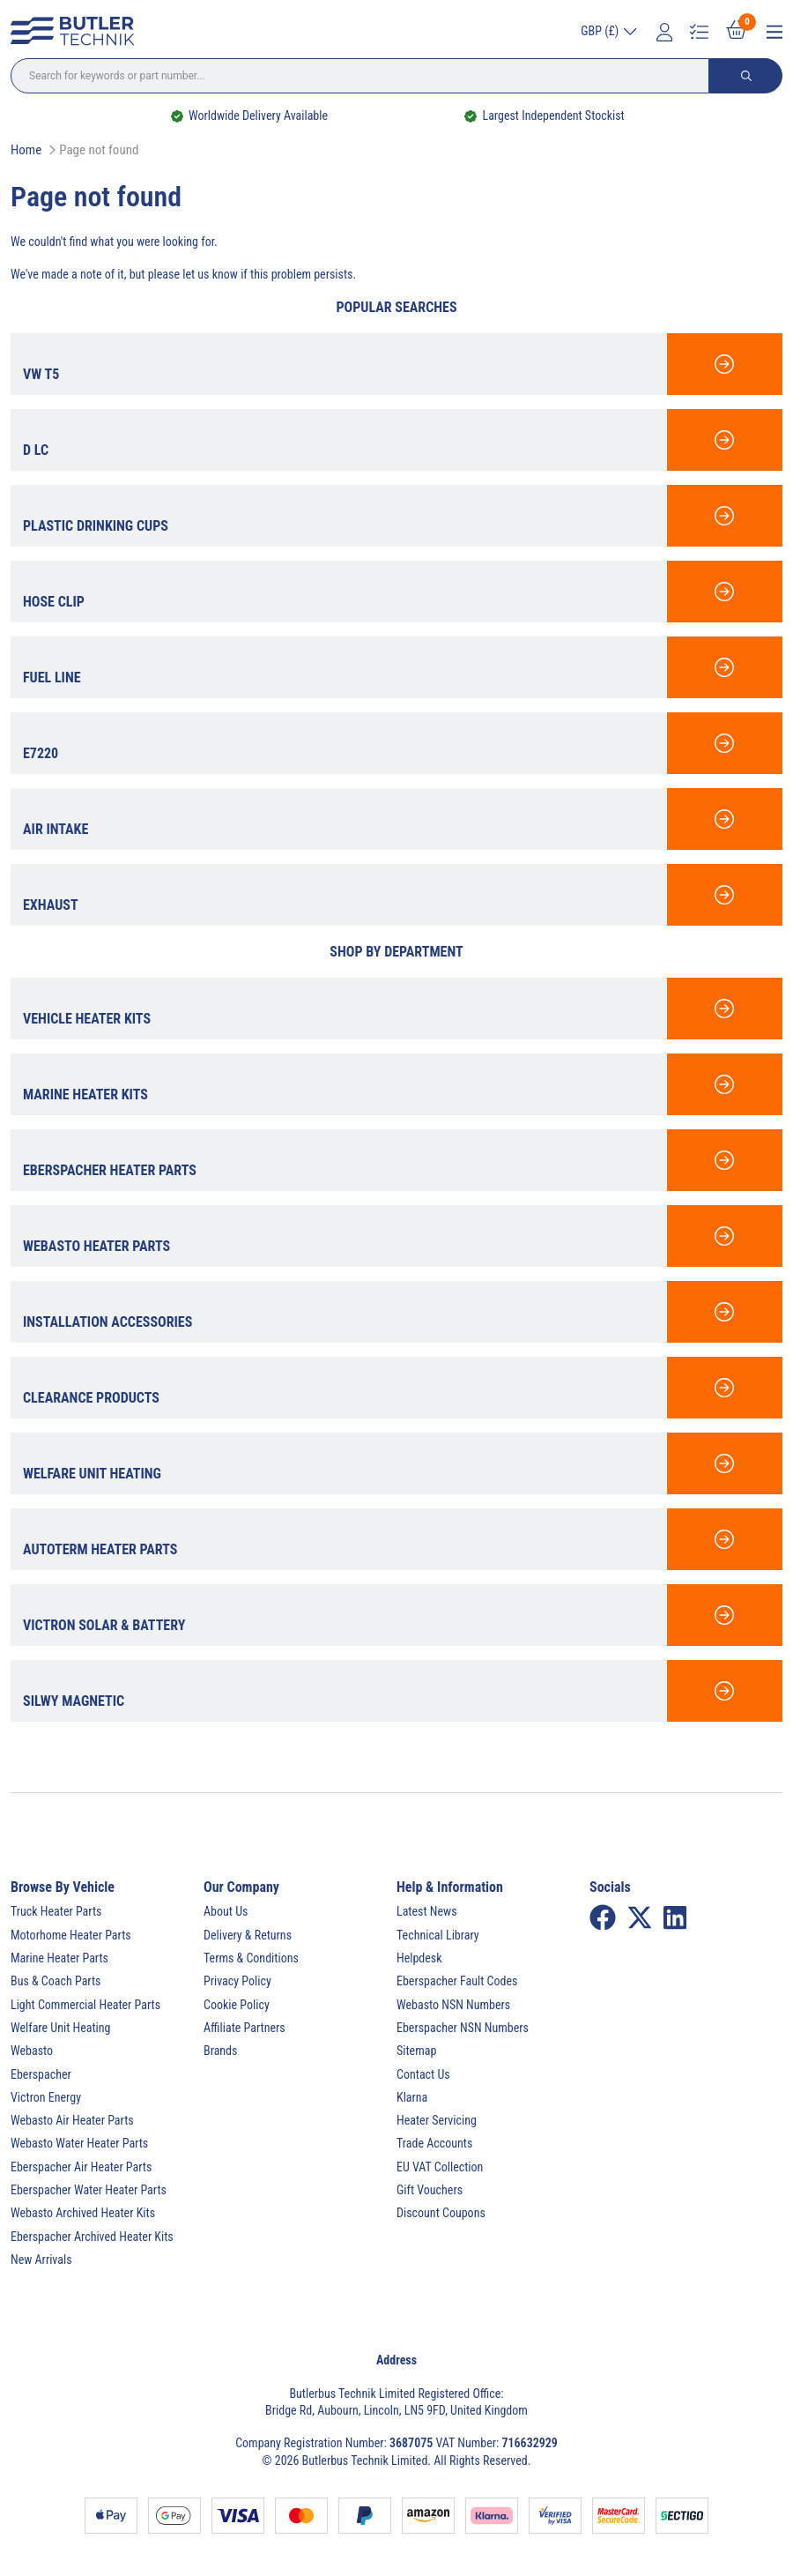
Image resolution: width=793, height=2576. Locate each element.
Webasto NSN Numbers (453, 2005)
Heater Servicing (436, 2120)
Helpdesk (419, 1958)
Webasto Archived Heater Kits (83, 2213)
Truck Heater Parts (56, 1911)
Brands (220, 2051)
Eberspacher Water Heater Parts (89, 2190)
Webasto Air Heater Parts (72, 2120)
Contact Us (423, 2074)
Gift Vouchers (429, 2190)
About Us (226, 1911)
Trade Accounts (434, 2143)
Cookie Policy (237, 2005)
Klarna (411, 2097)
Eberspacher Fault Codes (456, 1981)
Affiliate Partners (244, 2028)
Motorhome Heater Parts (71, 1935)
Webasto (32, 2051)
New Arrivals (41, 2259)
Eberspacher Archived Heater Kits (92, 2237)
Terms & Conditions (251, 1958)
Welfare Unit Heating (60, 2028)
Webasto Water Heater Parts (79, 2143)
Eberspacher (41, 2074)
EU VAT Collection (439, 2167)
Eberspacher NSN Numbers (462, 2028)
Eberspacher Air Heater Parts (81, 2167)
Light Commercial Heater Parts (85, 2005)
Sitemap (416, 2051)
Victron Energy (46, 2097)
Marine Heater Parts (59, 1958)
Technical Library (437, 1935)
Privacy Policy (237, 1981)
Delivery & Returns (248, 1935)
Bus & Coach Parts (55, 1981)
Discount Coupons (440, 2213)
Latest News (426, 1911)
